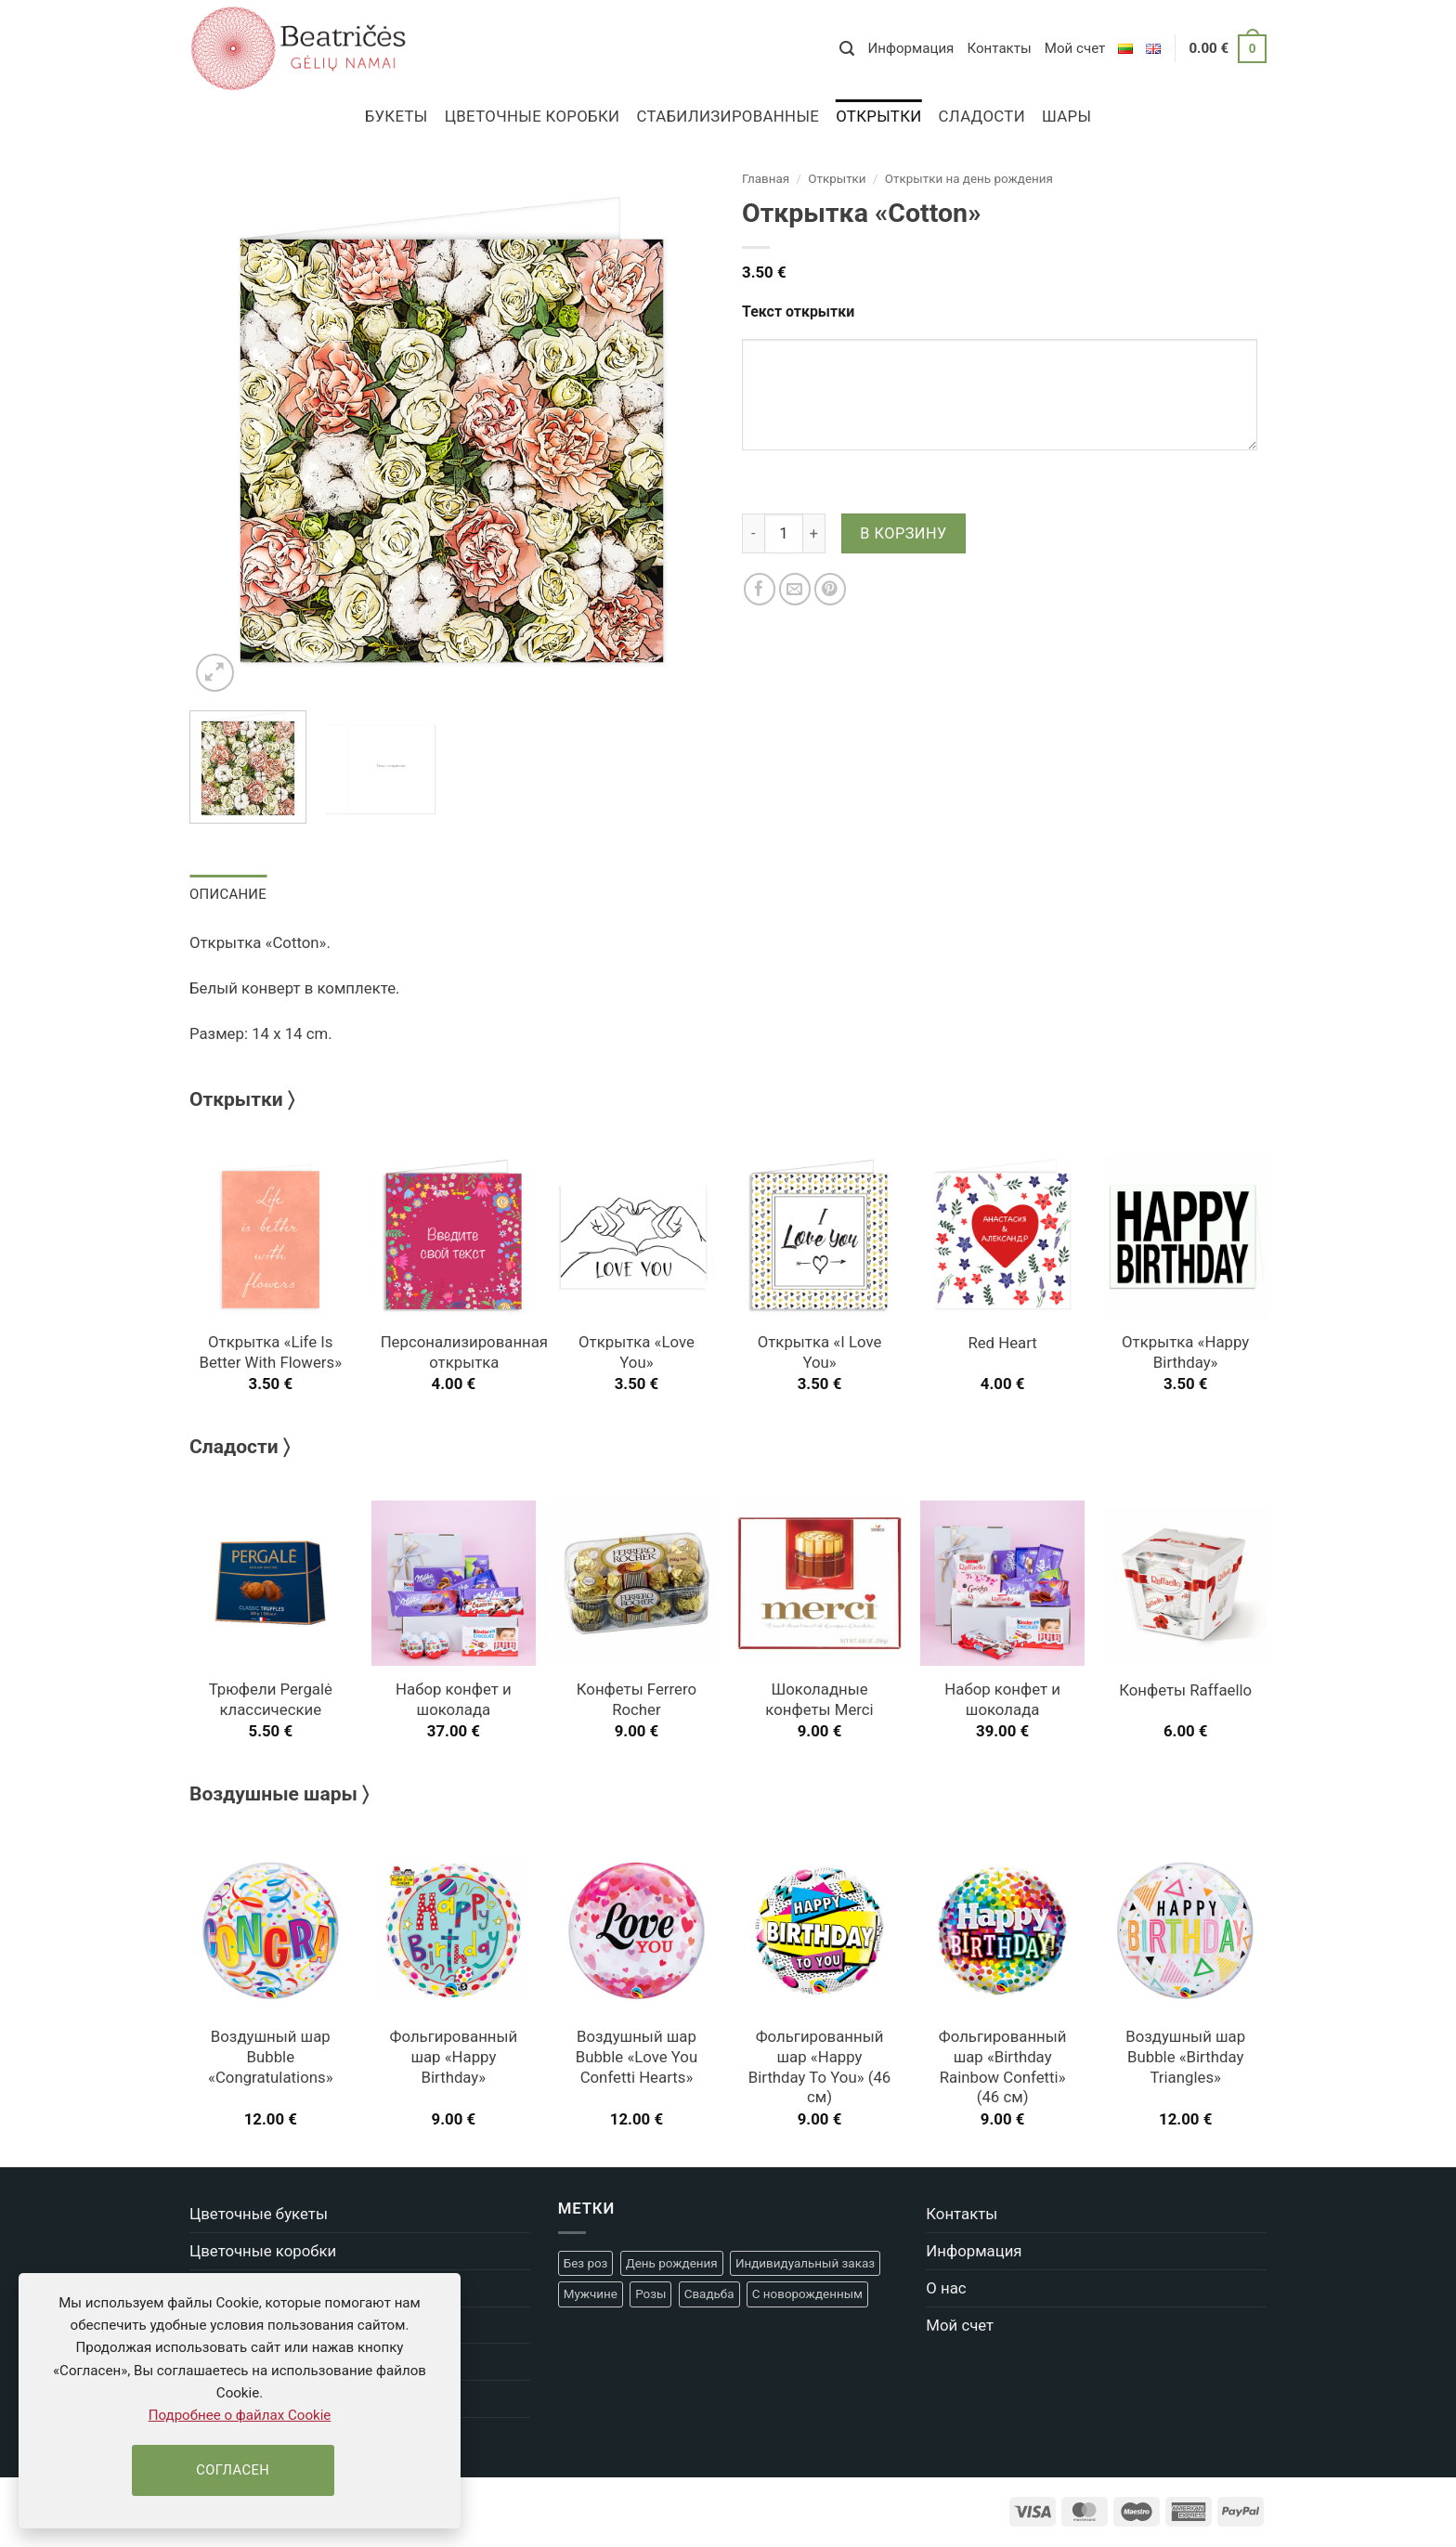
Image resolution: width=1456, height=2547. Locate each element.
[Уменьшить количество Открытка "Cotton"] (753, 532)
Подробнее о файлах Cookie (240, 2415)
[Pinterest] (830, 589)
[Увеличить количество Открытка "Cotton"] (814, 532)
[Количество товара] (783, 532)
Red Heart (1002, 1342)
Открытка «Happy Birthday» (1185, 1351)
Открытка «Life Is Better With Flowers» (270, 1351)
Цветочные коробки (532, 116)
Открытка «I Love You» (820, 1351)
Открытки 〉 (241, 1099)
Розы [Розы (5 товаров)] (650, 2294)
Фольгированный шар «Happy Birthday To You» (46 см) (819, 2066)
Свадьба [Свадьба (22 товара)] (709, 2294)
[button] (846, 49)
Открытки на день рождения (969, 179)
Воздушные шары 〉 (279, 1794)
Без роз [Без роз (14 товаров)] (586, 2262)
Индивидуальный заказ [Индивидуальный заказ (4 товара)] (805, 2262)
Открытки (878, 116)
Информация (910, 48)
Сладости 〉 (239, 1447)
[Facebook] (760, 589)
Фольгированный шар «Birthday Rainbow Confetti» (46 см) (1003, 2066)
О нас (946, 2287)
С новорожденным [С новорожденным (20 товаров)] (807, 2294)
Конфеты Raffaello (1185, 1690)
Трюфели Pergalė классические (270, 1699)
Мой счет (1075, 48)
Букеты (396, 116)
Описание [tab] (227, 894)
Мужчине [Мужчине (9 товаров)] (591, 2294)
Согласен (232, 2470)
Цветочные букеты (258, 2213)
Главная (765, 179)
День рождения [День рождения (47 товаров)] (672, 2262)
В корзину (903, 533)
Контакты (999, 48)
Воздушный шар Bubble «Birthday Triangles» (1185, 2056)
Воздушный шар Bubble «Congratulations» (270, 2056)
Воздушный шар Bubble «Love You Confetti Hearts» (637, 2056)
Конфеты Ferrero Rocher (636, 1699)
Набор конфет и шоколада (454, 1699)
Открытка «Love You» (636, 1351)
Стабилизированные (727, 116)
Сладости (982, 116)
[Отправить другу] (795, 589)
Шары (1066, 116)
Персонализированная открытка (464, 1351)
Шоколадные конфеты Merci (819, 1699)
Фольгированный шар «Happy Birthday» (454, 2056)
